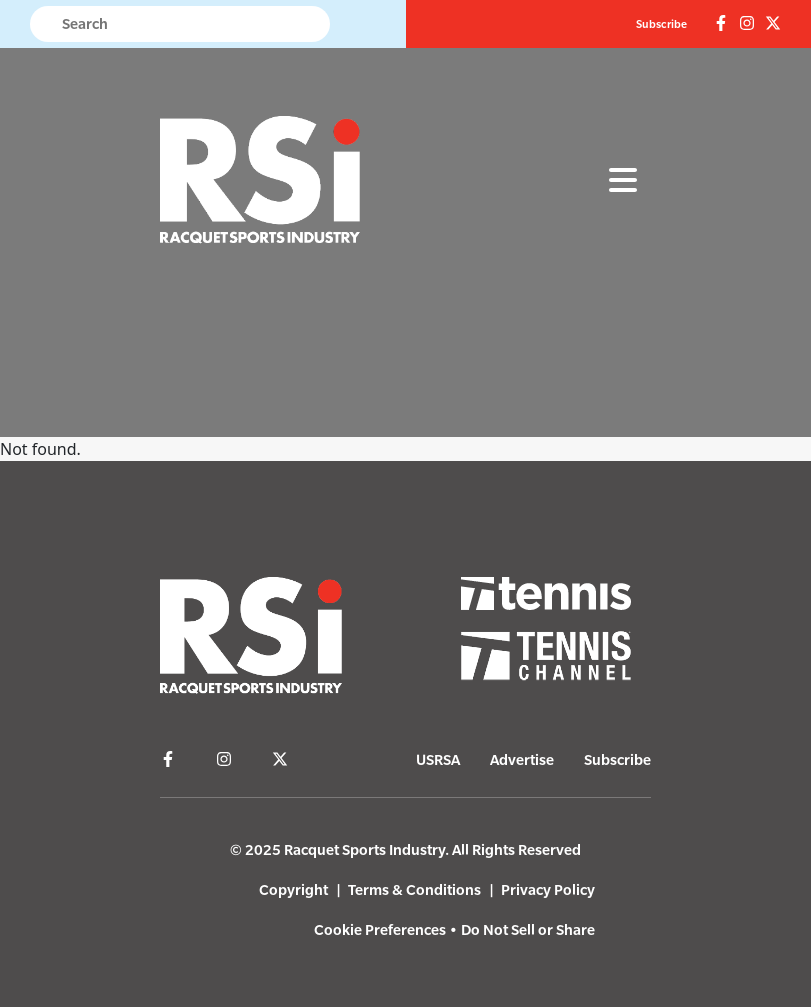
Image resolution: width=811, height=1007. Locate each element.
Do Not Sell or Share (528, 929)
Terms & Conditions (414, 889)
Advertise (522, 759)
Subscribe (661, 24)
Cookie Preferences (380, 929)
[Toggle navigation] (623, 181)
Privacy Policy (548, 889)
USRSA (438, 759)
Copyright (293, 889)
